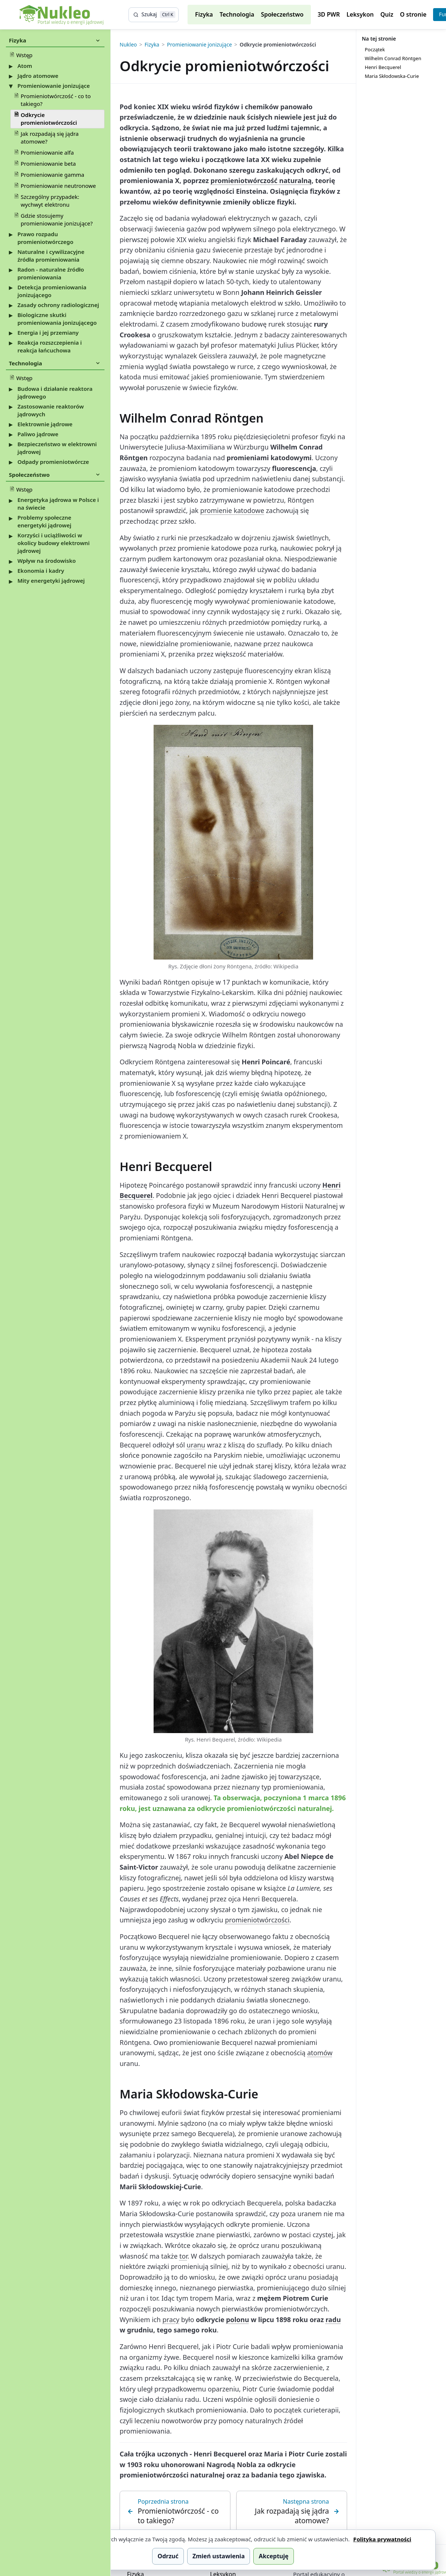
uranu (196, 1444)
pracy (170, 2319)
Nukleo (128, 44)
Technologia (237, 14)
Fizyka (204, 14)
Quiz (386, 14)
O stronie (413, 14)
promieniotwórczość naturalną (261, 180)
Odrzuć (168, 2556)
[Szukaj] (153, 14)
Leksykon (360, 14)
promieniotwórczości (257, 1919)
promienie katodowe (232, 510)
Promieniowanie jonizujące (199, 44)
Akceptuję (273, 2556)
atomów (320, 2052)
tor (183, 2256)
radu (333, 2319)
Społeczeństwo (282, 14)
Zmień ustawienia (218, 2556)
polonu (237, 2319)
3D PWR (329, 14)
